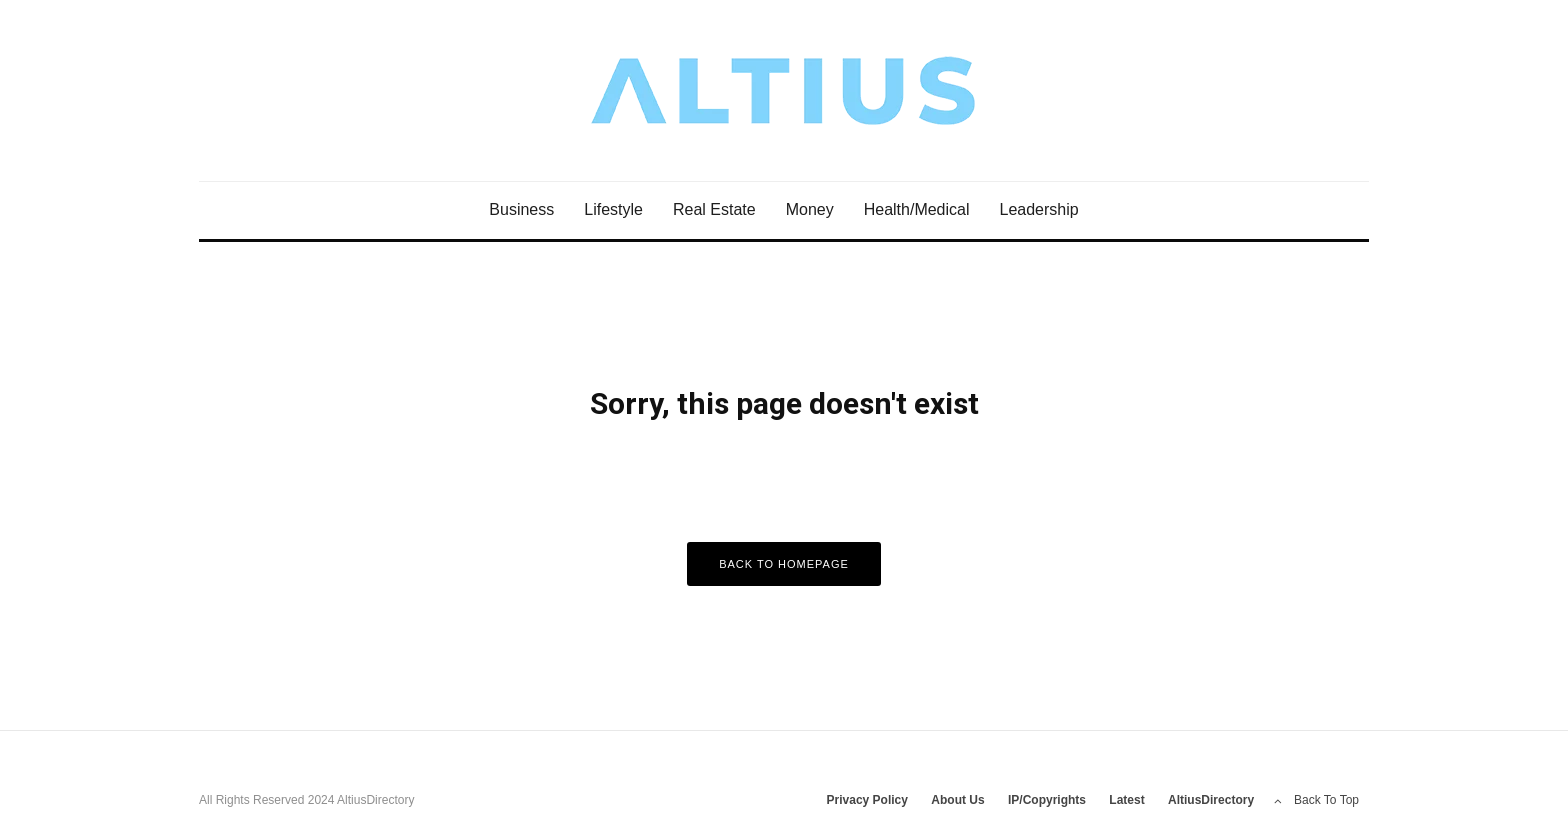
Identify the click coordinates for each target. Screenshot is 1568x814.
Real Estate (714, 209)
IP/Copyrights (1047, 800)
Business (521, 209)
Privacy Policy (867, 800)
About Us (957, 800)
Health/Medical (917, 209)
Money (810, 209)
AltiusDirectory (1211, 800)
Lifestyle (613, 209)
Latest (1126, 800)
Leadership (1039, 209)
